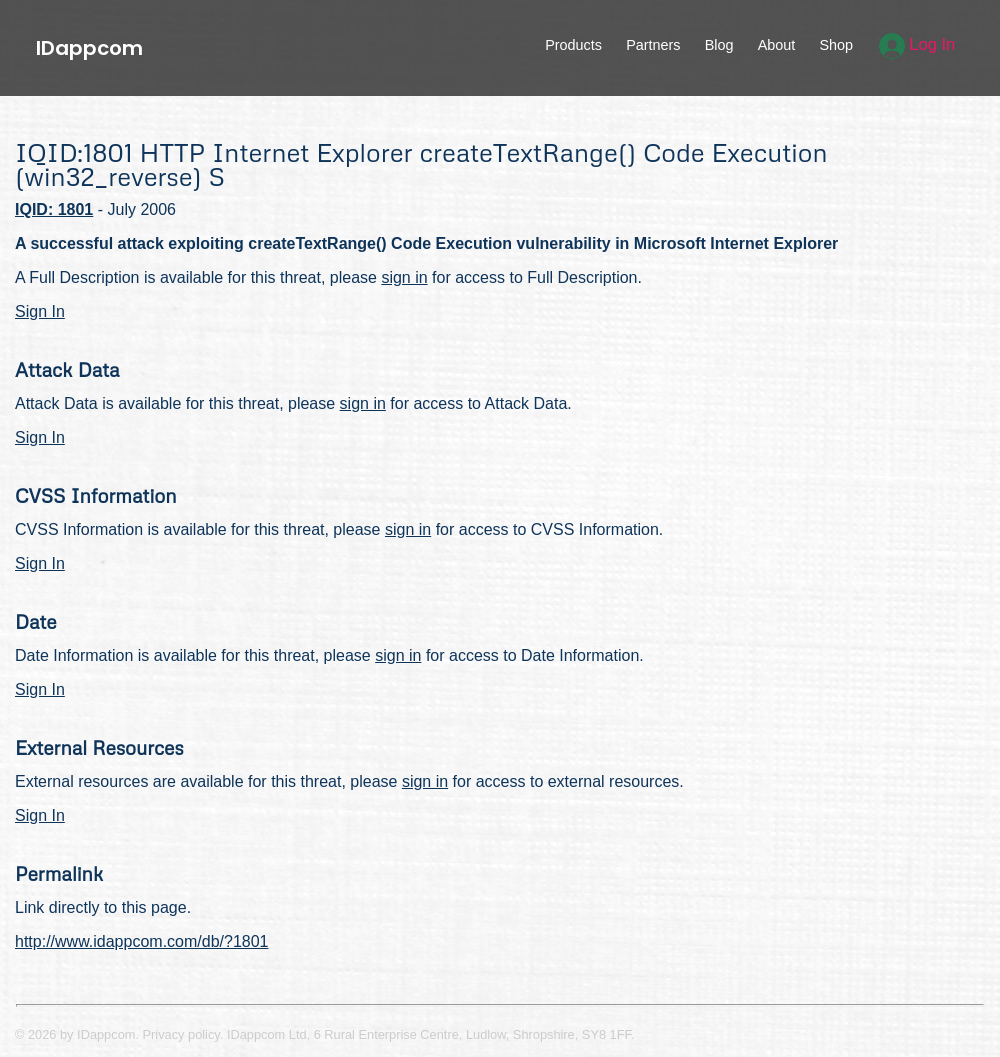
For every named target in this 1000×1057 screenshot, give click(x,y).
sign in (404, 277)
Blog (719, 45)
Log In (917, 44)
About (777, 45)
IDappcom (89, 48)
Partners (653, 45)
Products (573, 45)
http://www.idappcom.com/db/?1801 (141, 941)
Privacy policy (181, 1034)
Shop (836, 45)
